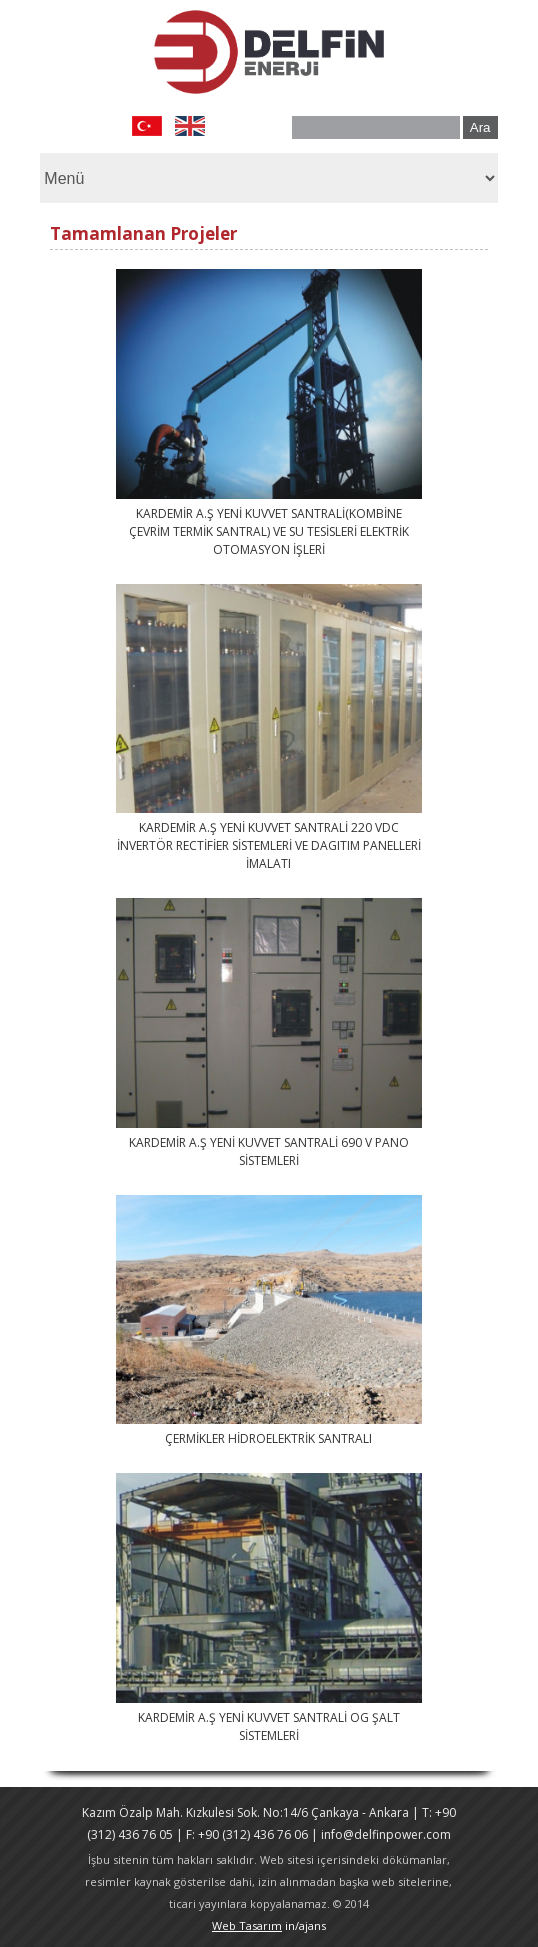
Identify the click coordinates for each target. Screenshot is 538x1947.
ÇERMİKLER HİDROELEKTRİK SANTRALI (268, 1438)
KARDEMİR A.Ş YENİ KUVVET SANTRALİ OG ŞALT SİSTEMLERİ (269, 1726)
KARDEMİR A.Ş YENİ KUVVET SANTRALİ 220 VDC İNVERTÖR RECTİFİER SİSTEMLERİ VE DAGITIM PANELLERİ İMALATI (269, 845)
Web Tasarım (247, 1925)
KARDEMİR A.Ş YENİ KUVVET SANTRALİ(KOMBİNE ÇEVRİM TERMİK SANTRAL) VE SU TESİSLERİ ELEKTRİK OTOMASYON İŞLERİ (269, 531)
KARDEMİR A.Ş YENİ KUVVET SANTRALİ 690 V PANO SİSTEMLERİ (269, 1151)
